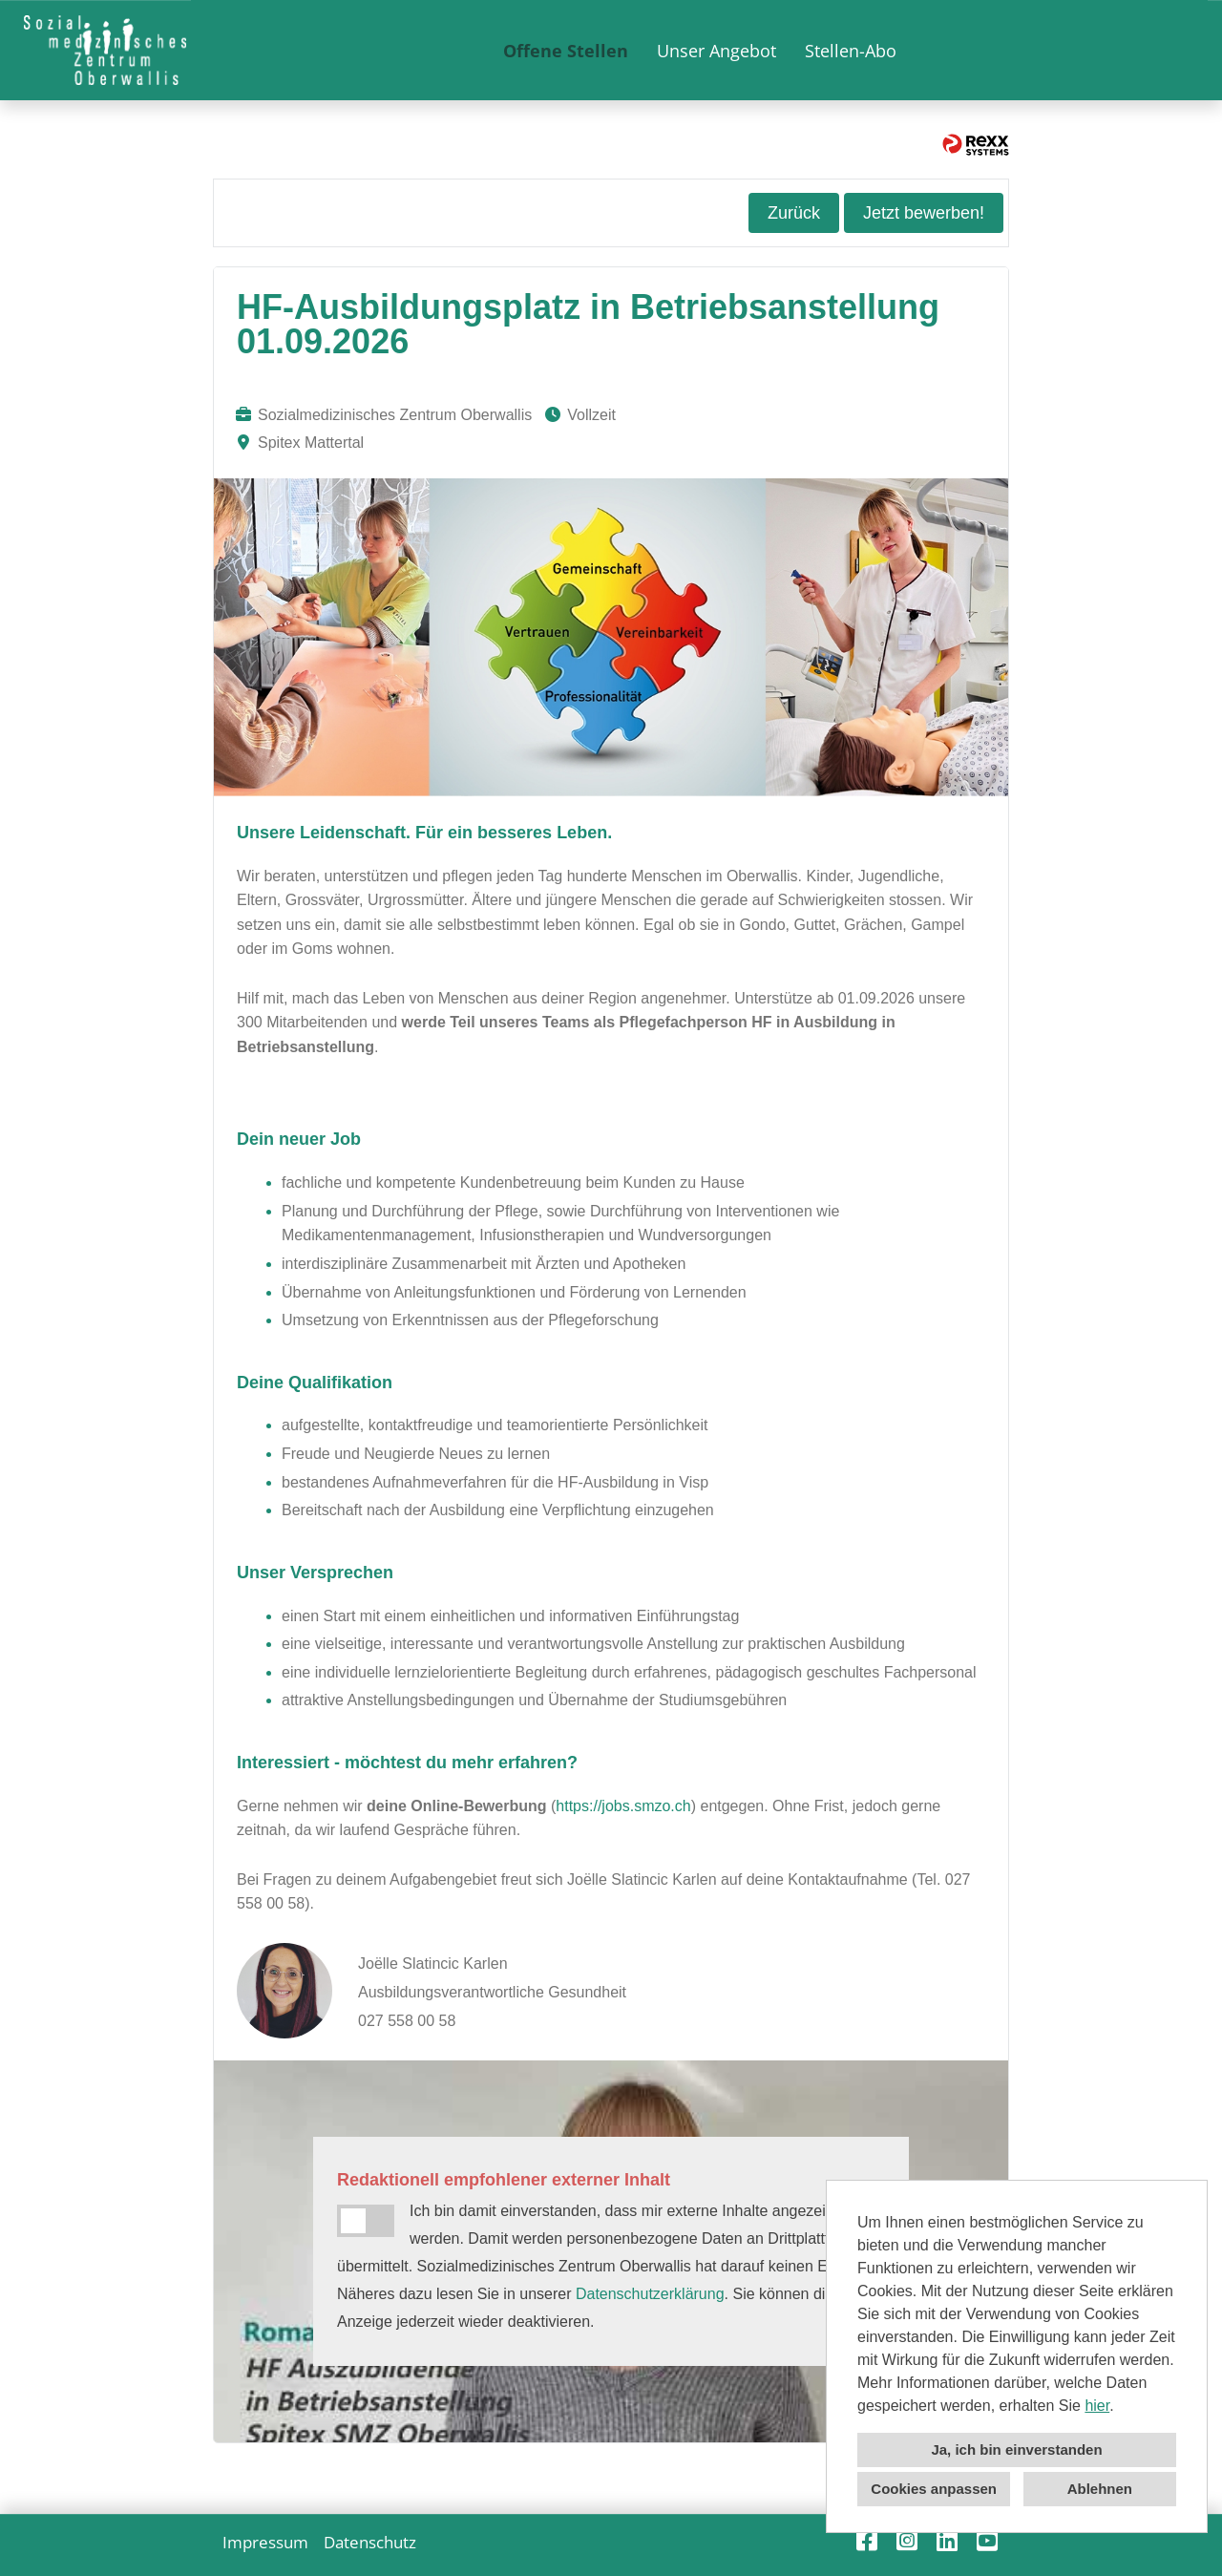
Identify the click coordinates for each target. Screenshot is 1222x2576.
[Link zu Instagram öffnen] (907, 2540)
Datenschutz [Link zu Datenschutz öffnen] (370, 2542)
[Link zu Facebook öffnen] (867, 2540)
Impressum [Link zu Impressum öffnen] (265, 2542)
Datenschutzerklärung (650, 2294)
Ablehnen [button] (1099, 2489)
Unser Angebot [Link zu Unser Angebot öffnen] (716, 50)
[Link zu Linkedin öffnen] (947, 2540)
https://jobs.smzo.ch (623, 1806)
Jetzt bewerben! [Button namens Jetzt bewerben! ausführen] (923, 212)
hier (1097, 2405)
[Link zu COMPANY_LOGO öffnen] (105, 50)
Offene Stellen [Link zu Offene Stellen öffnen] (565, 50)
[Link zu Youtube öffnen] (987, 2540)
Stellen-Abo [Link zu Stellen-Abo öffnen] (850, 50)
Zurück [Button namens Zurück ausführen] (794, 212)
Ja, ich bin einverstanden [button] (1016, 2449)
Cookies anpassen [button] (934, 2489)
